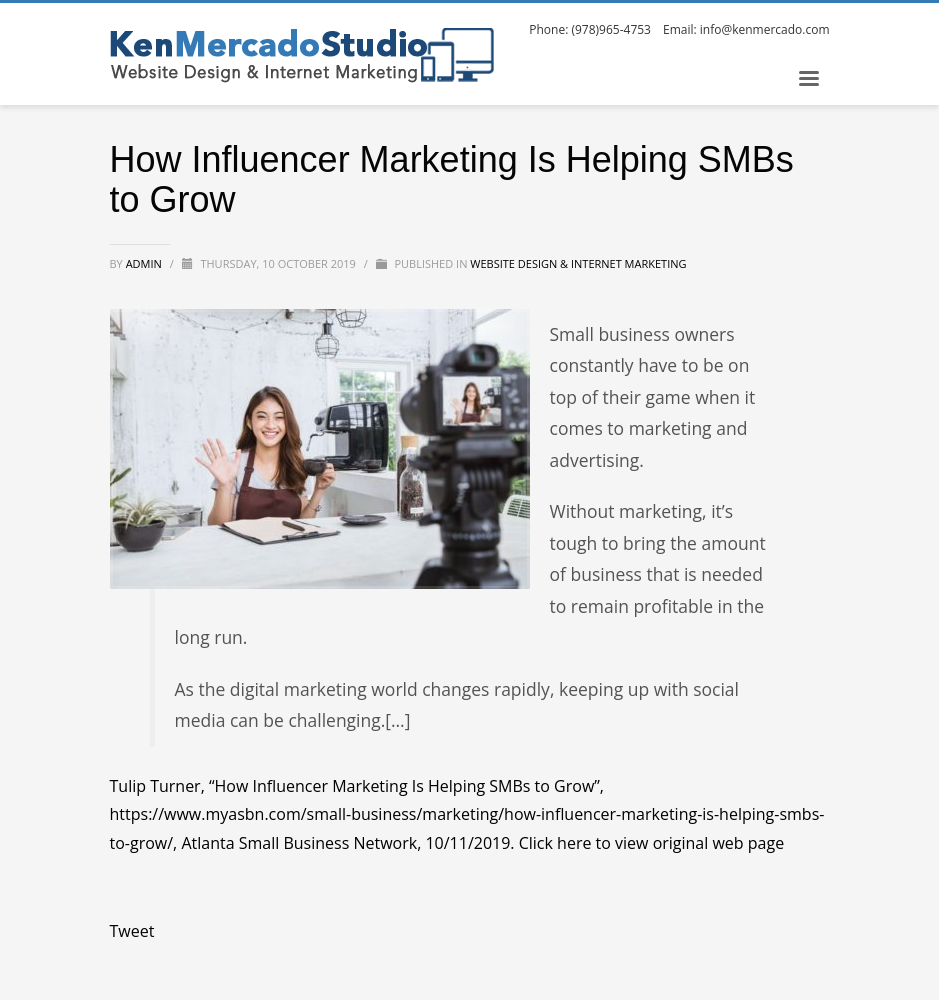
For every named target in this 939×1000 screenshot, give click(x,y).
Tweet (132, 931)
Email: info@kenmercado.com (746, 29)
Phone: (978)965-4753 (590, 29)
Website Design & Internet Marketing (578, 263)
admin (145, 263)
